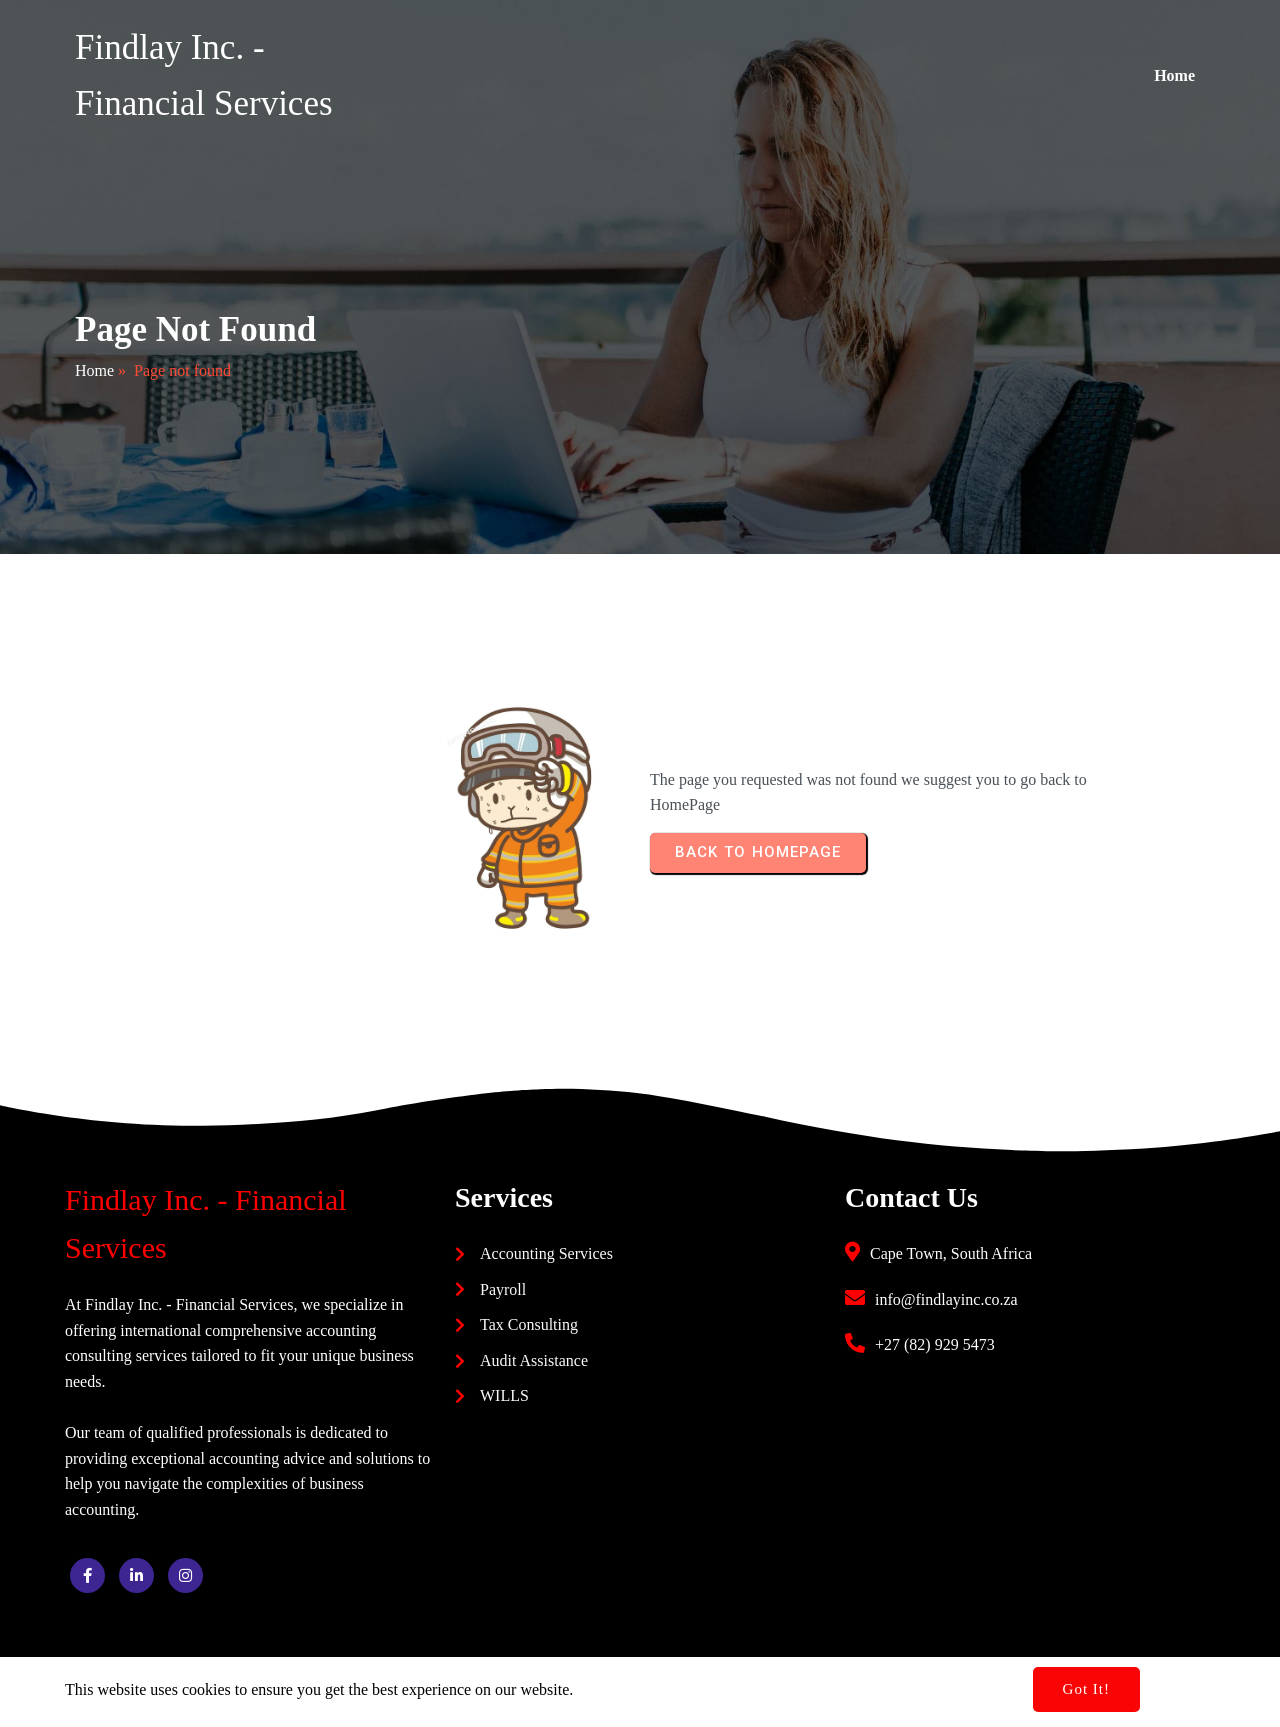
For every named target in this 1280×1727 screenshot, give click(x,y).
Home (94, 370)
